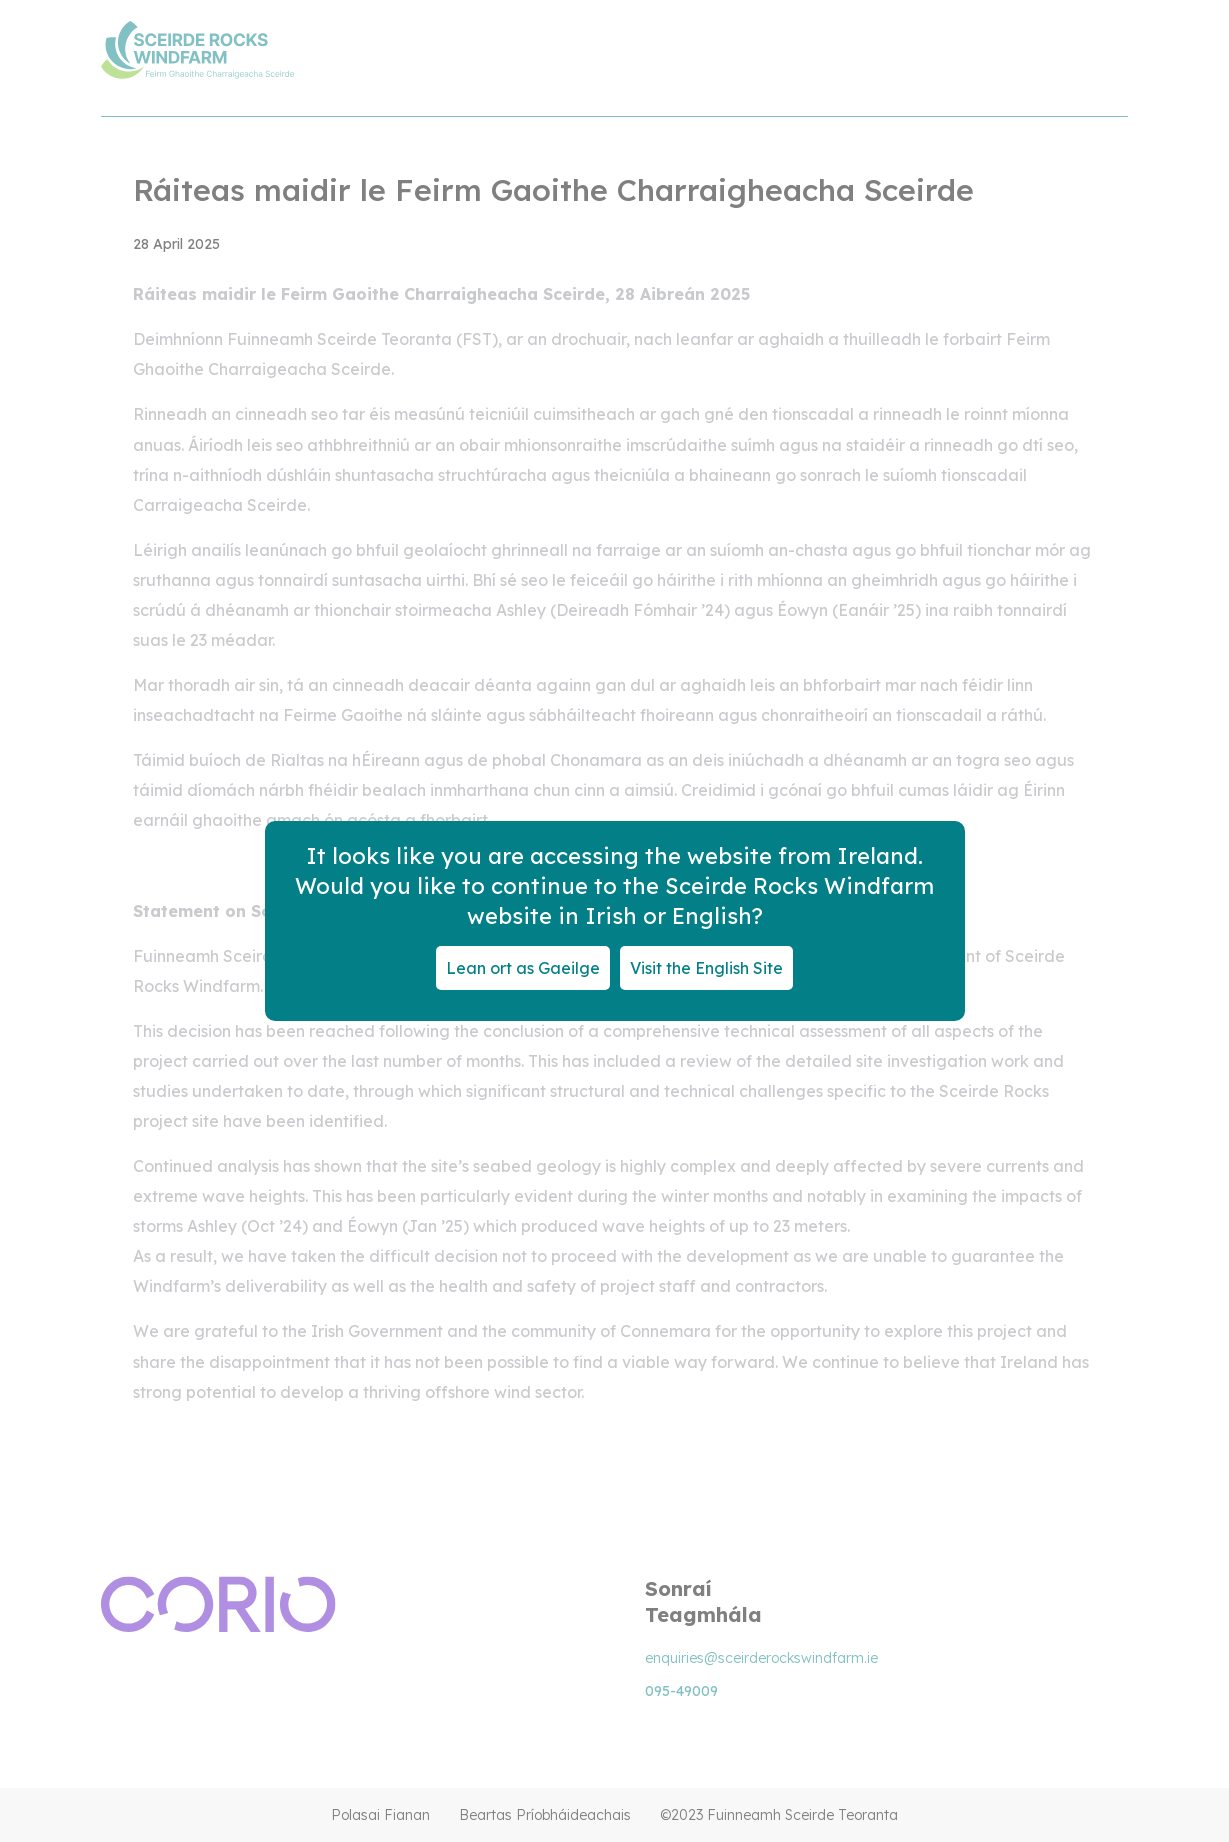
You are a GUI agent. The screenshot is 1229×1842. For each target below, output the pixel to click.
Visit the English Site (706, 968)
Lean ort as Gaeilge (523, 968)
